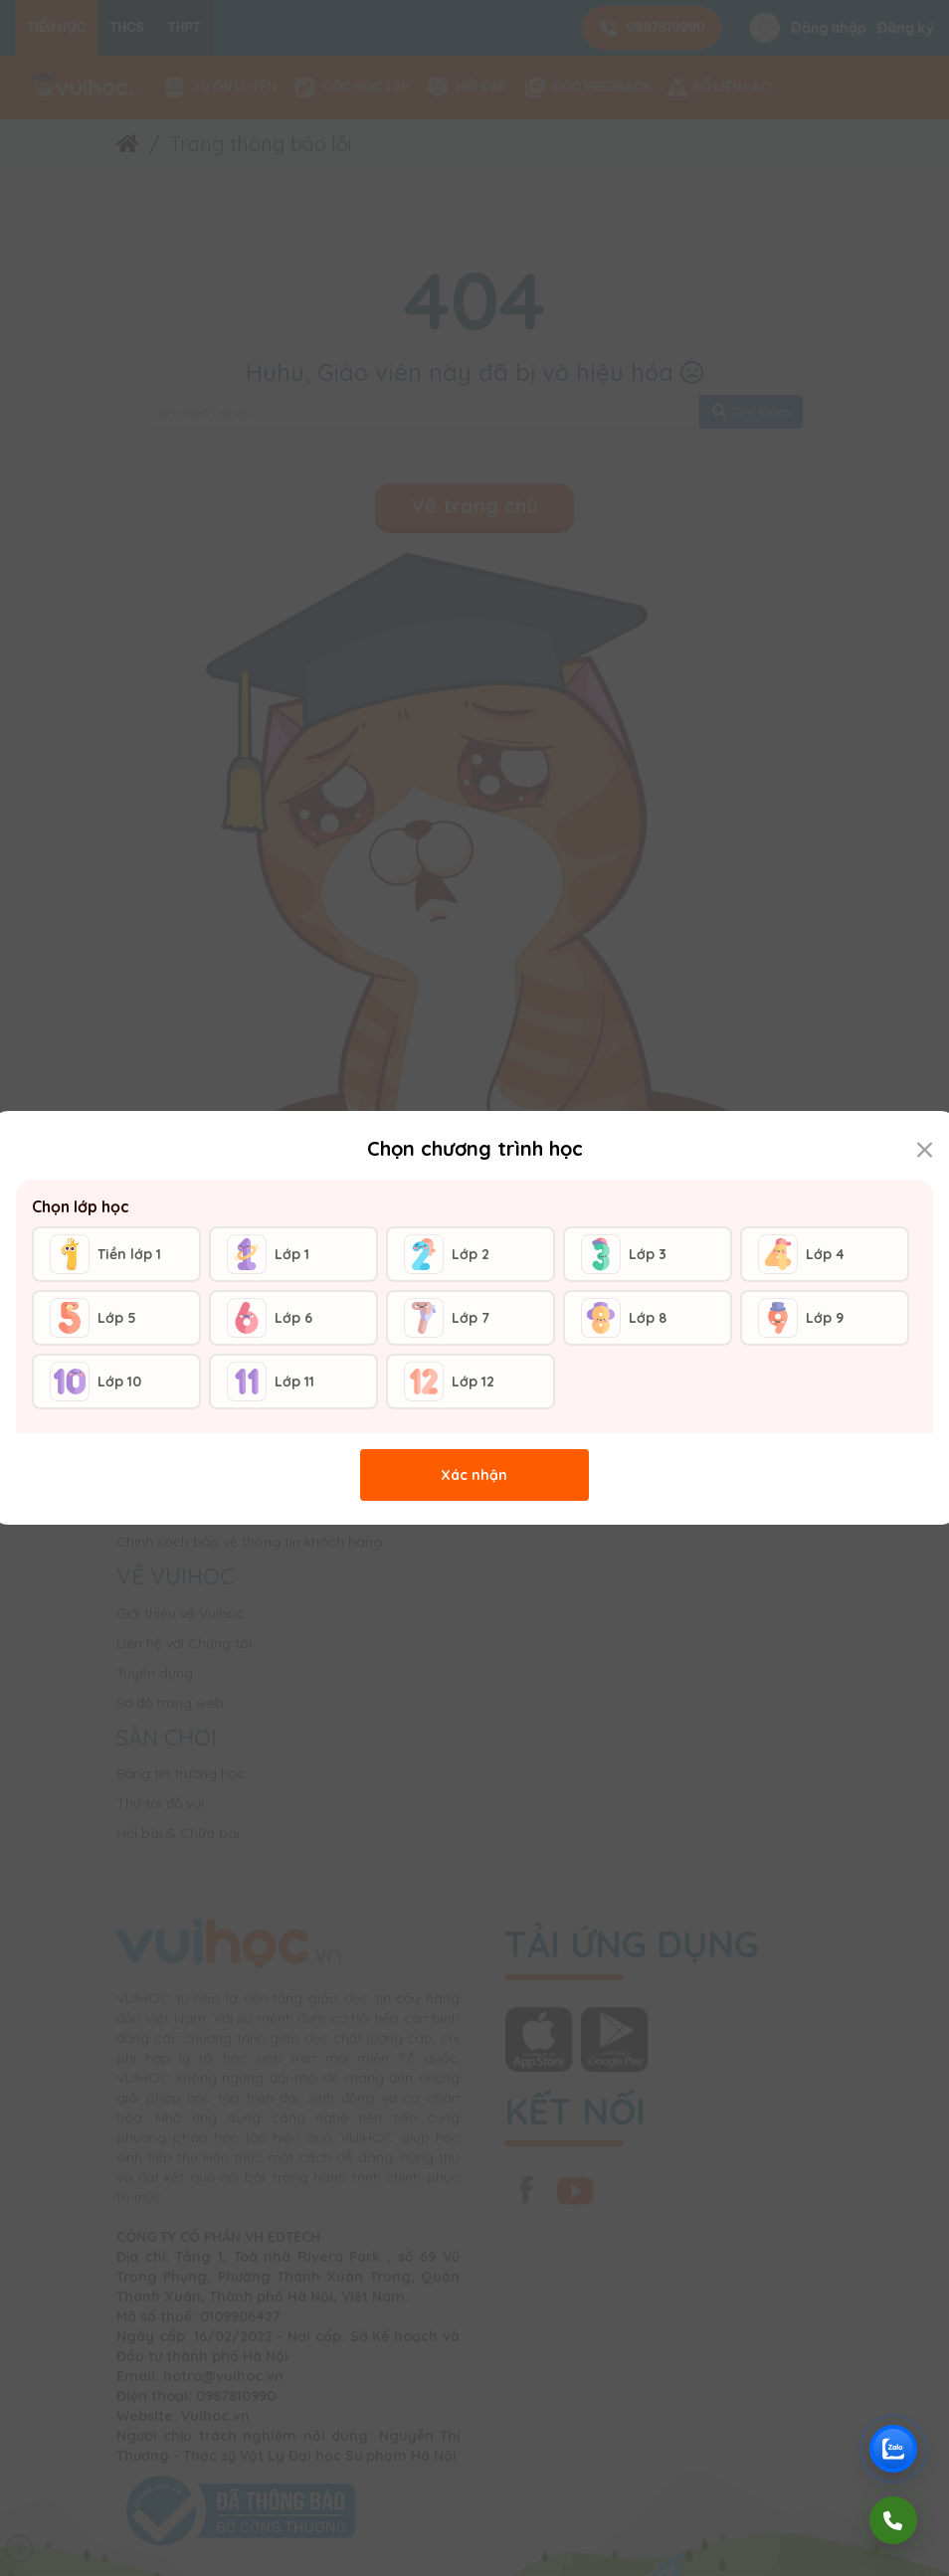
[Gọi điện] (893, 2520)
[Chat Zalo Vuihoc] (893, 2449)
